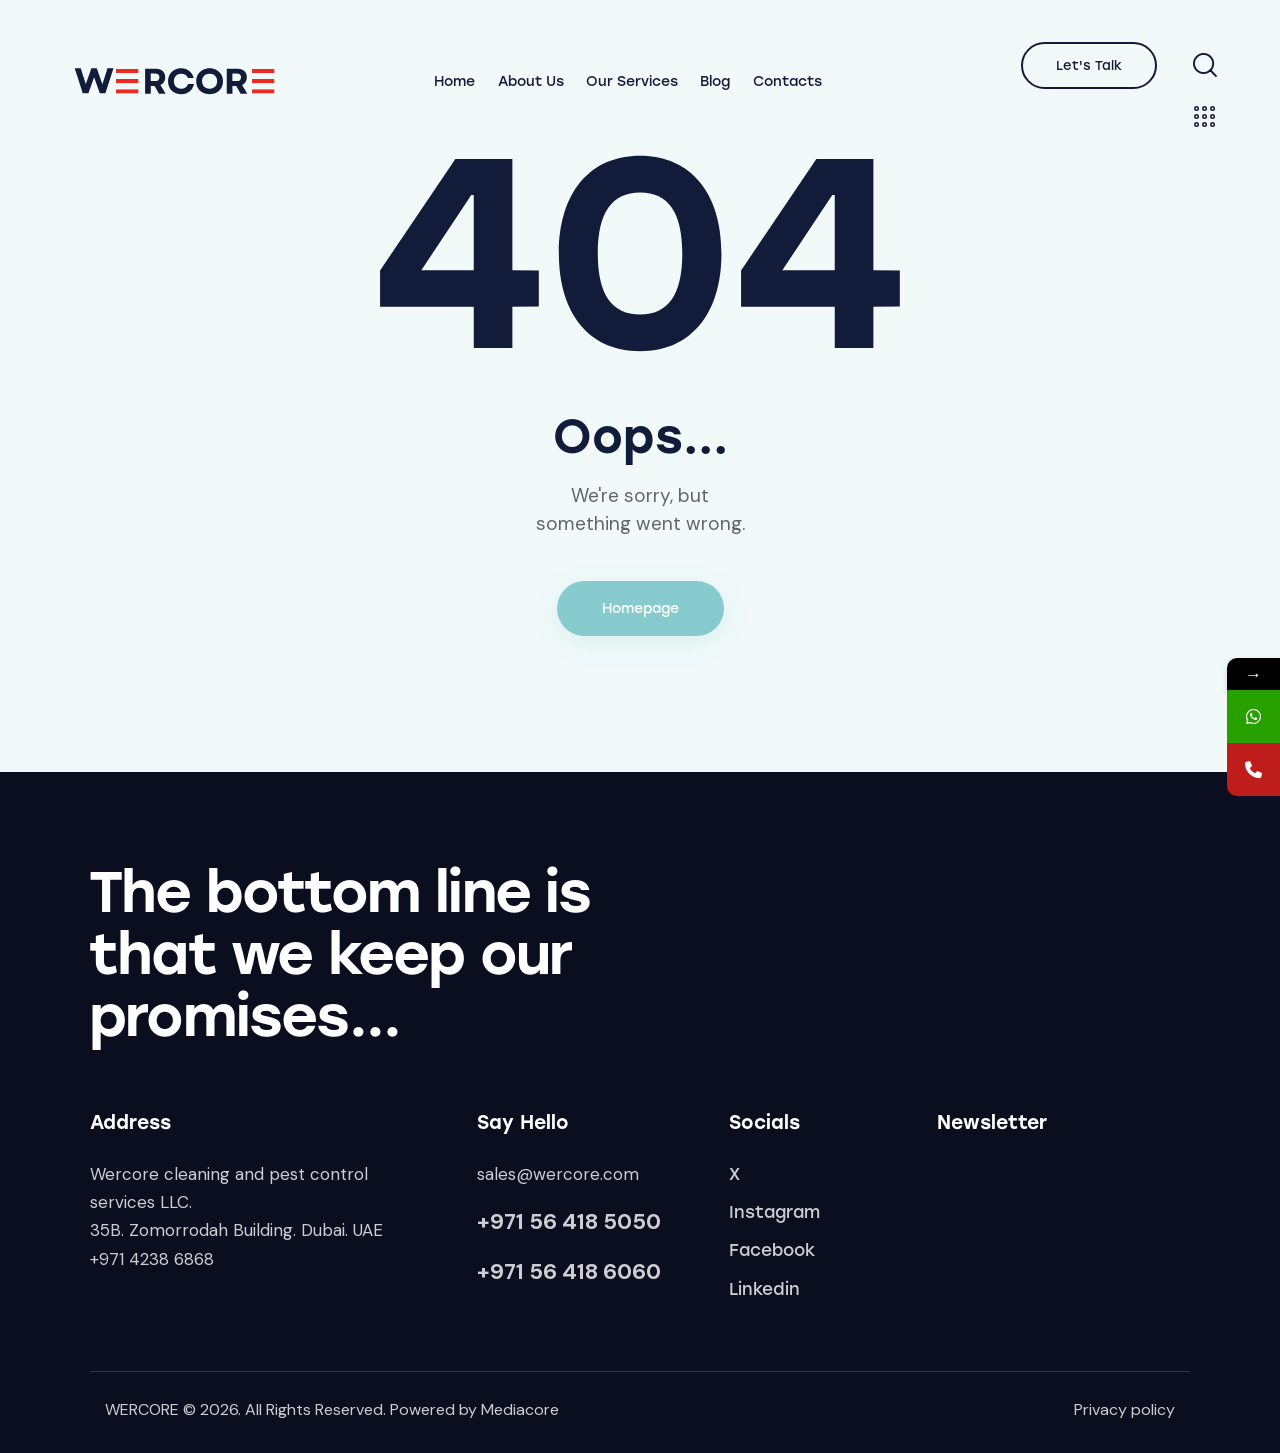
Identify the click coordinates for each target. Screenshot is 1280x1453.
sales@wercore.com (558, 1174)
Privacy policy (1124, 1409)
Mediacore (520, 1409)
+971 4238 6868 (152, 1259)
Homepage (640, 608)
